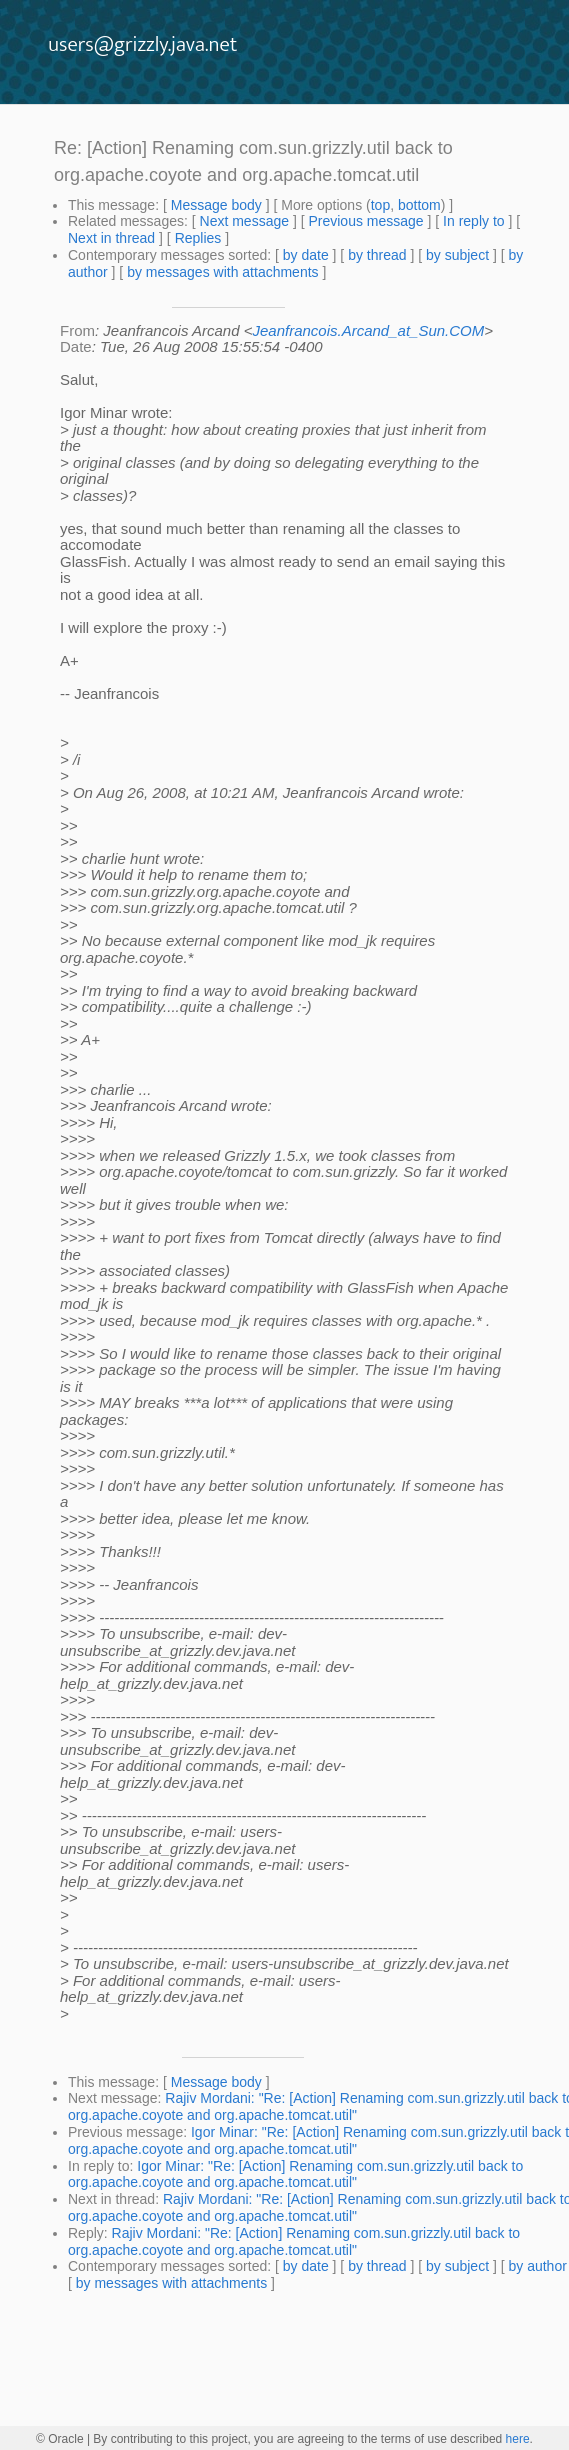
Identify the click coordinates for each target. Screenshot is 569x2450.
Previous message (365, 221)
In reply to (473, 221)
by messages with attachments (222, 272)
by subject (457, 255)
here (518, 2439)
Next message (244, 221)
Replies (198, 238)
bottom (419, 205)
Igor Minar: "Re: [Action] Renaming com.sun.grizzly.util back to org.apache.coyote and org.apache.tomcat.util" (295, 2174)
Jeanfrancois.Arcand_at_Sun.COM (368, 330)
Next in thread (111, 238)
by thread (377, 255)
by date (306, 255)
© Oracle (60, 2439)
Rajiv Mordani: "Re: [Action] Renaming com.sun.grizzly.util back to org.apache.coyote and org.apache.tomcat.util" (294, 2241)
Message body (216, 205)
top (380, 205)
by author (537, 2266)
